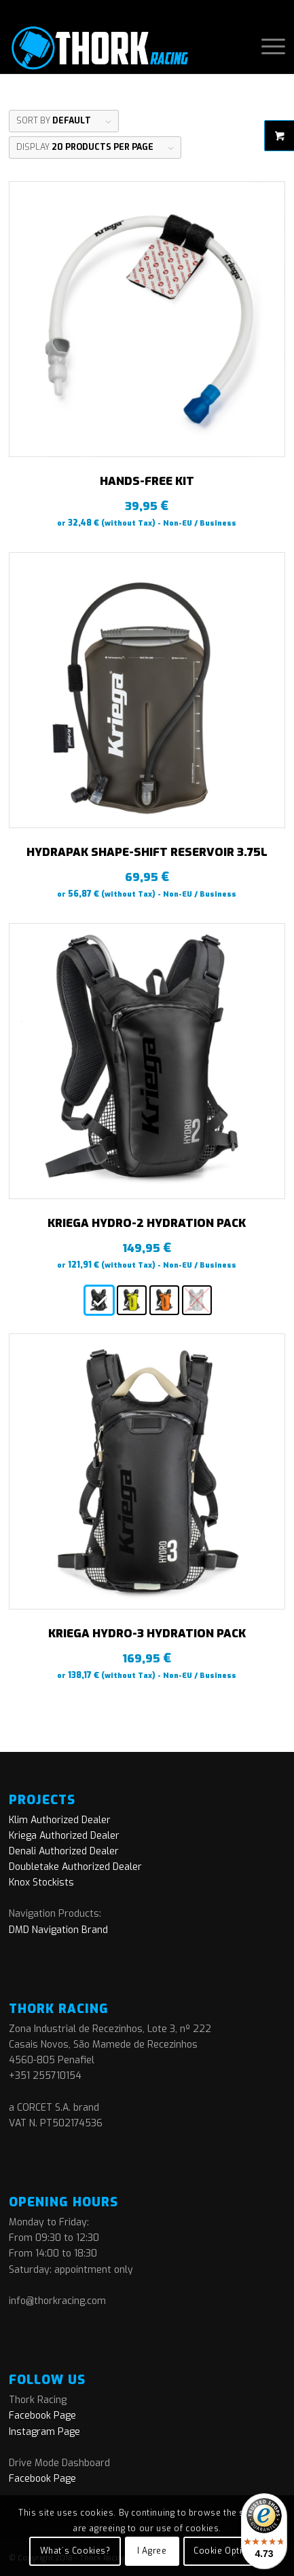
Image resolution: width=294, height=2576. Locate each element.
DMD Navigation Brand (58, 1930)
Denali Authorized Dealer (64, 1851)
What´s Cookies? (75, 2550)
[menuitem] (266, 47)
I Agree (151, 2550)
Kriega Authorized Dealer (64, 1835)
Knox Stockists (41, 1882)
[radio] (99, 1300)
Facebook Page (42, 2415)
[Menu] (266, 47)
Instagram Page (44, 2431)
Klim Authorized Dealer (60, 1820)
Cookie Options (226, 2550)
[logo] (119, 47)
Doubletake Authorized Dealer (75, 1866)
